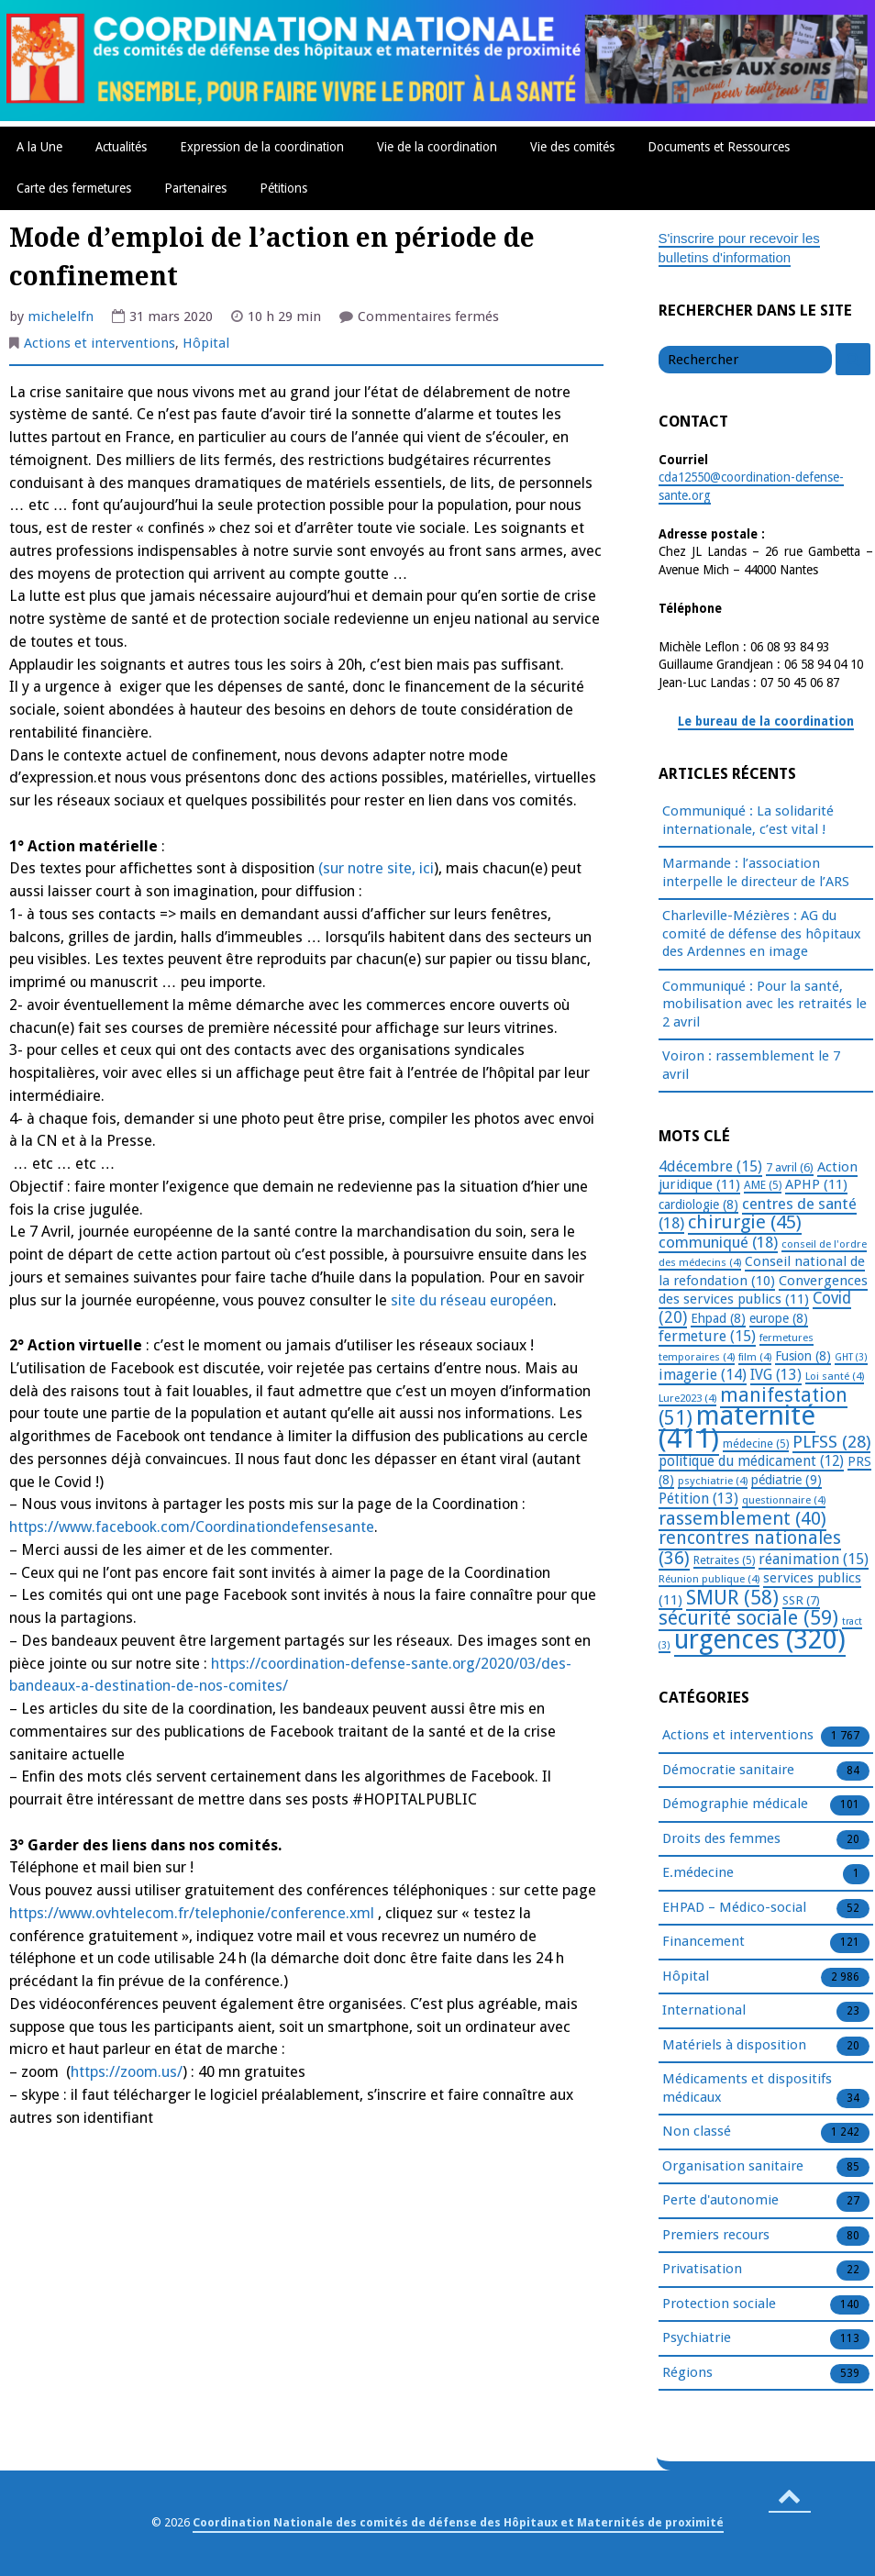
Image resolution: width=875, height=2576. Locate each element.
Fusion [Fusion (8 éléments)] (803, 1356)
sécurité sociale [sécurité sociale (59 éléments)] (748, 1617)
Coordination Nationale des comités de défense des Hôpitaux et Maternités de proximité (458, 2522)
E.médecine (698, 1873)
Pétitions (283, 188)
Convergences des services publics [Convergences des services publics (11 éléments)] (763, 1290)
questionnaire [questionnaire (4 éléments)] (783, 1499)
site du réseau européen (472, 1300)
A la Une (39, 146)
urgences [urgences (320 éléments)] (760, 1640)
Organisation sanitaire (732, 2167)
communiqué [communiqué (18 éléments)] (718, 1242)
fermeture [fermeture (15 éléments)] (707, 1336)
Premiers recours (716, 2235)
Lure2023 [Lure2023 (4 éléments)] (687, 1398)
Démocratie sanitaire (728, 1770)
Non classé (696, 2132)
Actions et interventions (99, 343)
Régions (687, 2373)
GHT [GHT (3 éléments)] (851, 1357)
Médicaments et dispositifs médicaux (747, 2089)
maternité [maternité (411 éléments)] (737, 1427)
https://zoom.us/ (127, 2072)
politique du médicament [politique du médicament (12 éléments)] (751, 1461)
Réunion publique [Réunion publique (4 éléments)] (709, 1578)
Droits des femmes (721, 1839)
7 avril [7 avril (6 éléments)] (790, 1167)
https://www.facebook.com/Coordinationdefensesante (191, 1527)
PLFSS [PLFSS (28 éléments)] (831, 1441)
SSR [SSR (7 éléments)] (801, 1600)
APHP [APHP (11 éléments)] (816, 1184)
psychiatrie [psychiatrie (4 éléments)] (713, 1480)
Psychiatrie (696, 2338)
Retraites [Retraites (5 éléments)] (724, 1560)
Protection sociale (719, 2304)
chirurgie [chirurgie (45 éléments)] (745, 1222)
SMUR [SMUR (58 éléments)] (732, 1597)
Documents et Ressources (719, 146)
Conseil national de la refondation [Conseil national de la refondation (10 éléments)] (762, 1271)
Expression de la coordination (262, 146)
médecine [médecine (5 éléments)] (756, 1444)
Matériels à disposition (734, 2046)
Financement (703, 1942)
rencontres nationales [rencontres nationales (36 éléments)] (750, 1548)
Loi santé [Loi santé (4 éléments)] (834, 1376)
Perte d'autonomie (720, 2201)
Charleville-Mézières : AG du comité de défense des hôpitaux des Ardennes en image (761, 933)
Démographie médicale (735, 1804)
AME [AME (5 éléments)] (762, 1185)
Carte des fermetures (74, 188)
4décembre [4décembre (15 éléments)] (710, 1166)
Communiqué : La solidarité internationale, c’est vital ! (748, 820)
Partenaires (195, 188)
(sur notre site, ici (376, 868)
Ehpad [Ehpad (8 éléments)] (718, 1318)
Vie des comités (572, 146)
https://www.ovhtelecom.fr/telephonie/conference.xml (191, 1913)
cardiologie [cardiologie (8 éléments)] (698, 1204)
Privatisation (702, 2269)
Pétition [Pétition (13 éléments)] (698, 1498)
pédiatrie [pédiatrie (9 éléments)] (786, 1479)
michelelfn (61, 316)
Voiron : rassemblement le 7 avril (751, 1065)
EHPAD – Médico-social (734, 1908)
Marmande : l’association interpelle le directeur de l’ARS (755, 872)
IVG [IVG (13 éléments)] (776, 1374)
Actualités (121, 146)
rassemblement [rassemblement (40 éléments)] (742, 1518)
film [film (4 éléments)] (754, 1356)
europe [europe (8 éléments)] (778, 1318)
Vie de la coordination (437, 146)
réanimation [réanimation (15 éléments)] (814, 1559)
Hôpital (206, 343)
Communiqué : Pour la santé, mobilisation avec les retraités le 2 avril (764, 1004)
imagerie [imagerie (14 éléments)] (703, 1374)
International (704, 2011)
